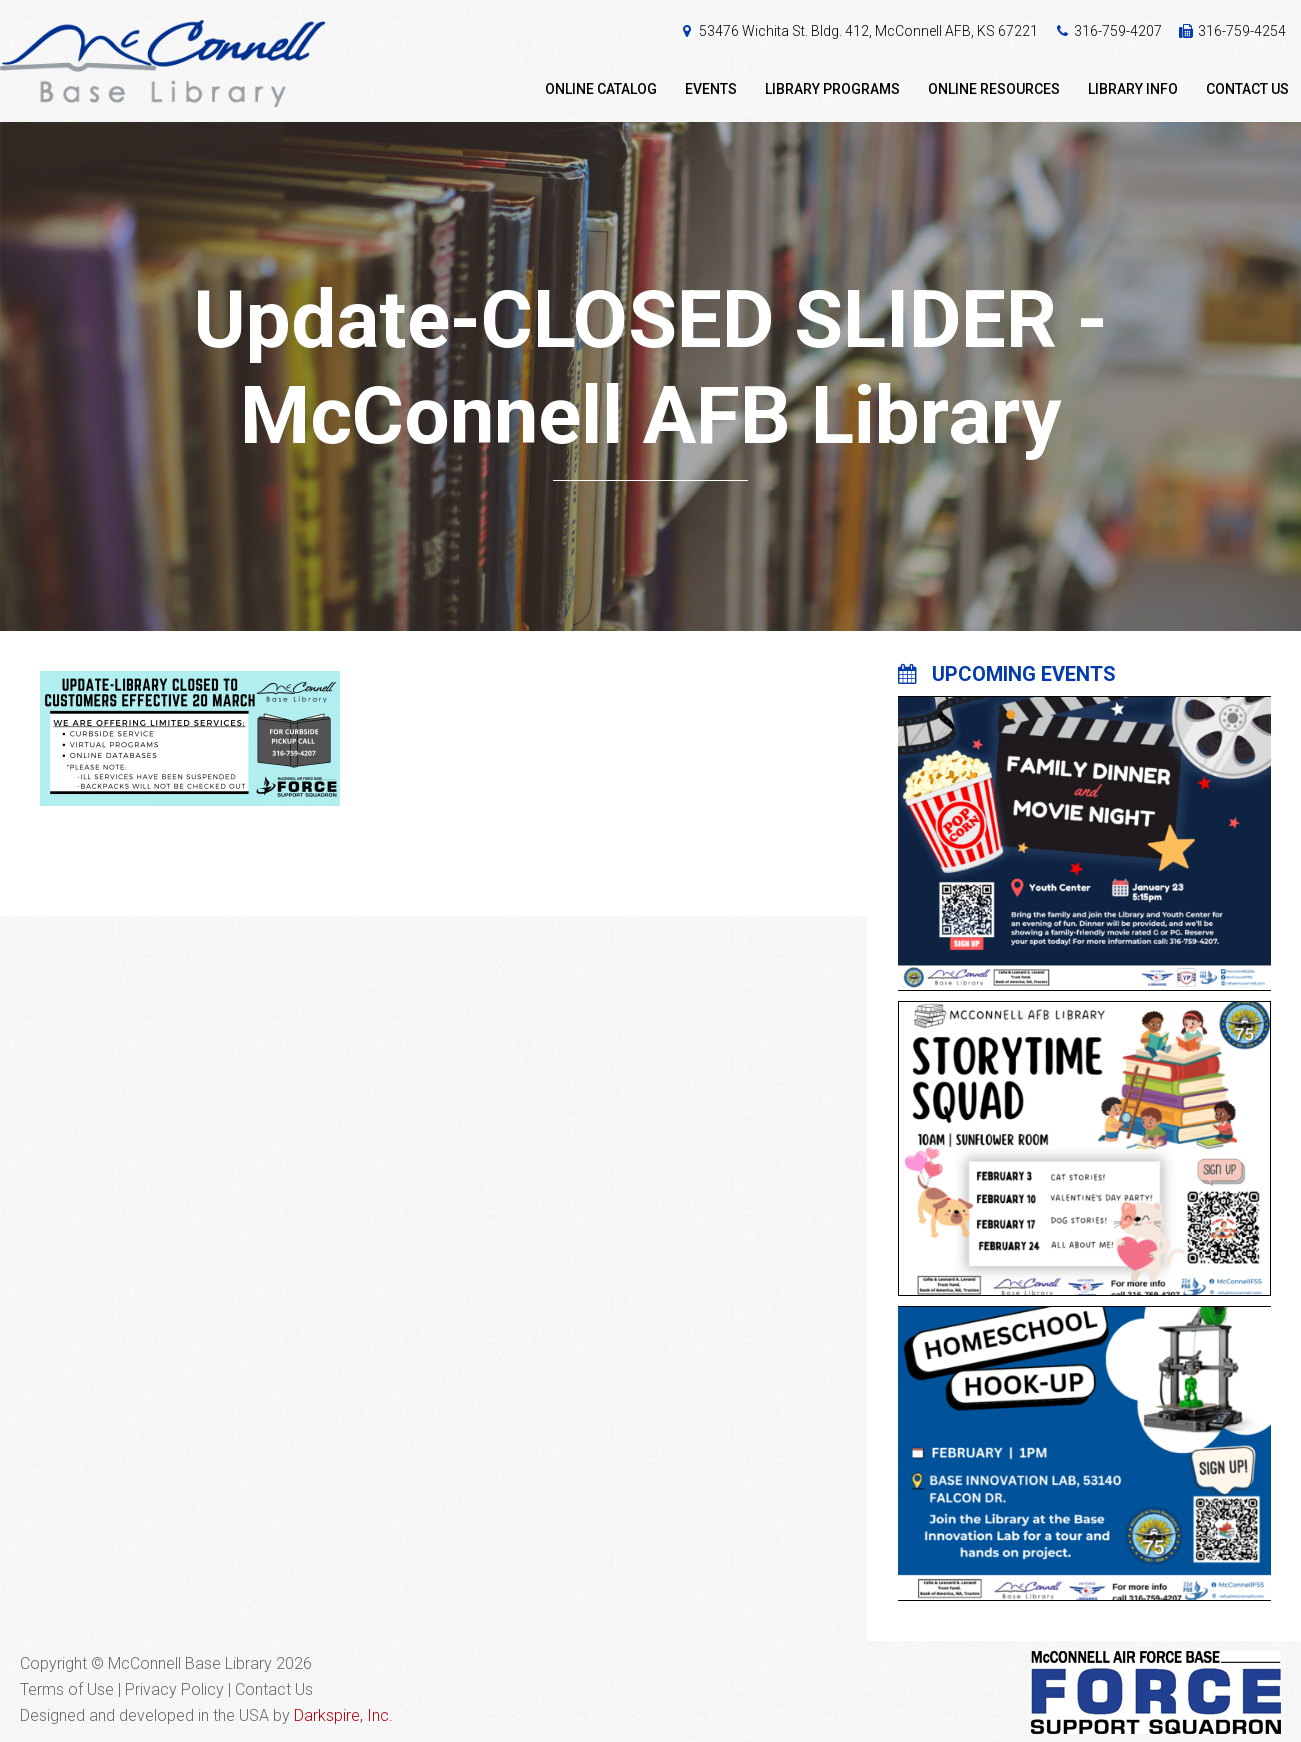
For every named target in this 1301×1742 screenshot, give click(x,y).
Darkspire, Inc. (343, 1715)
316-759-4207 (1118, 31)
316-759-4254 (1242, 31)
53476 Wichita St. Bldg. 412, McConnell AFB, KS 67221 (868, 31)
